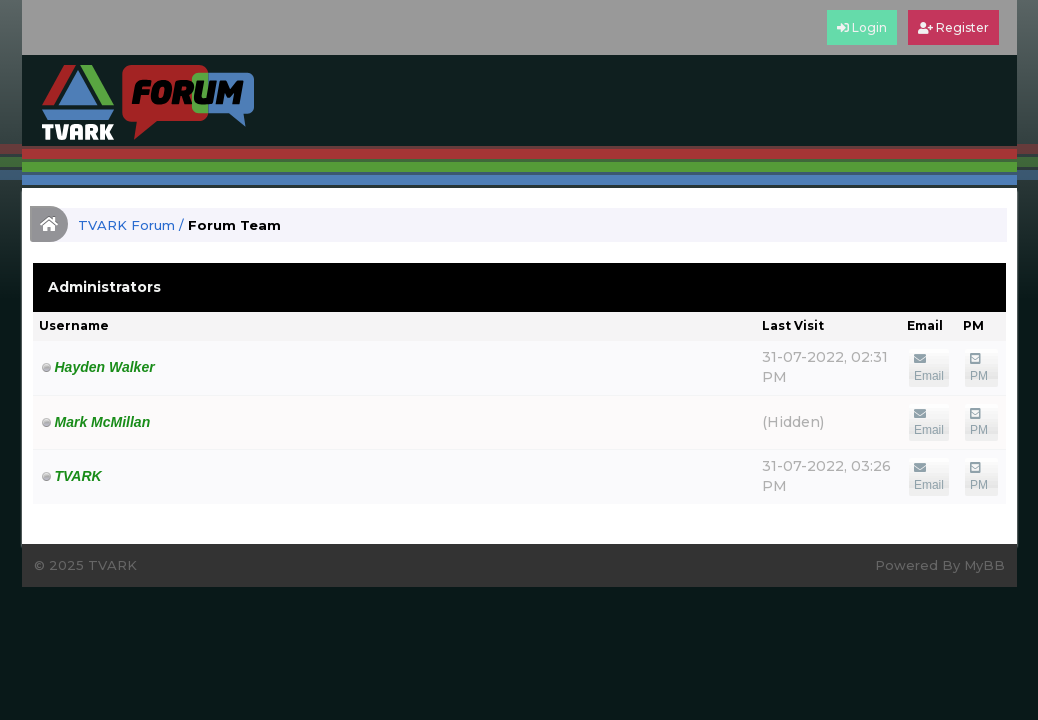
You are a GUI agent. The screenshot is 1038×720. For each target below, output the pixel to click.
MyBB (984, 565)
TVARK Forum (126, 225)
